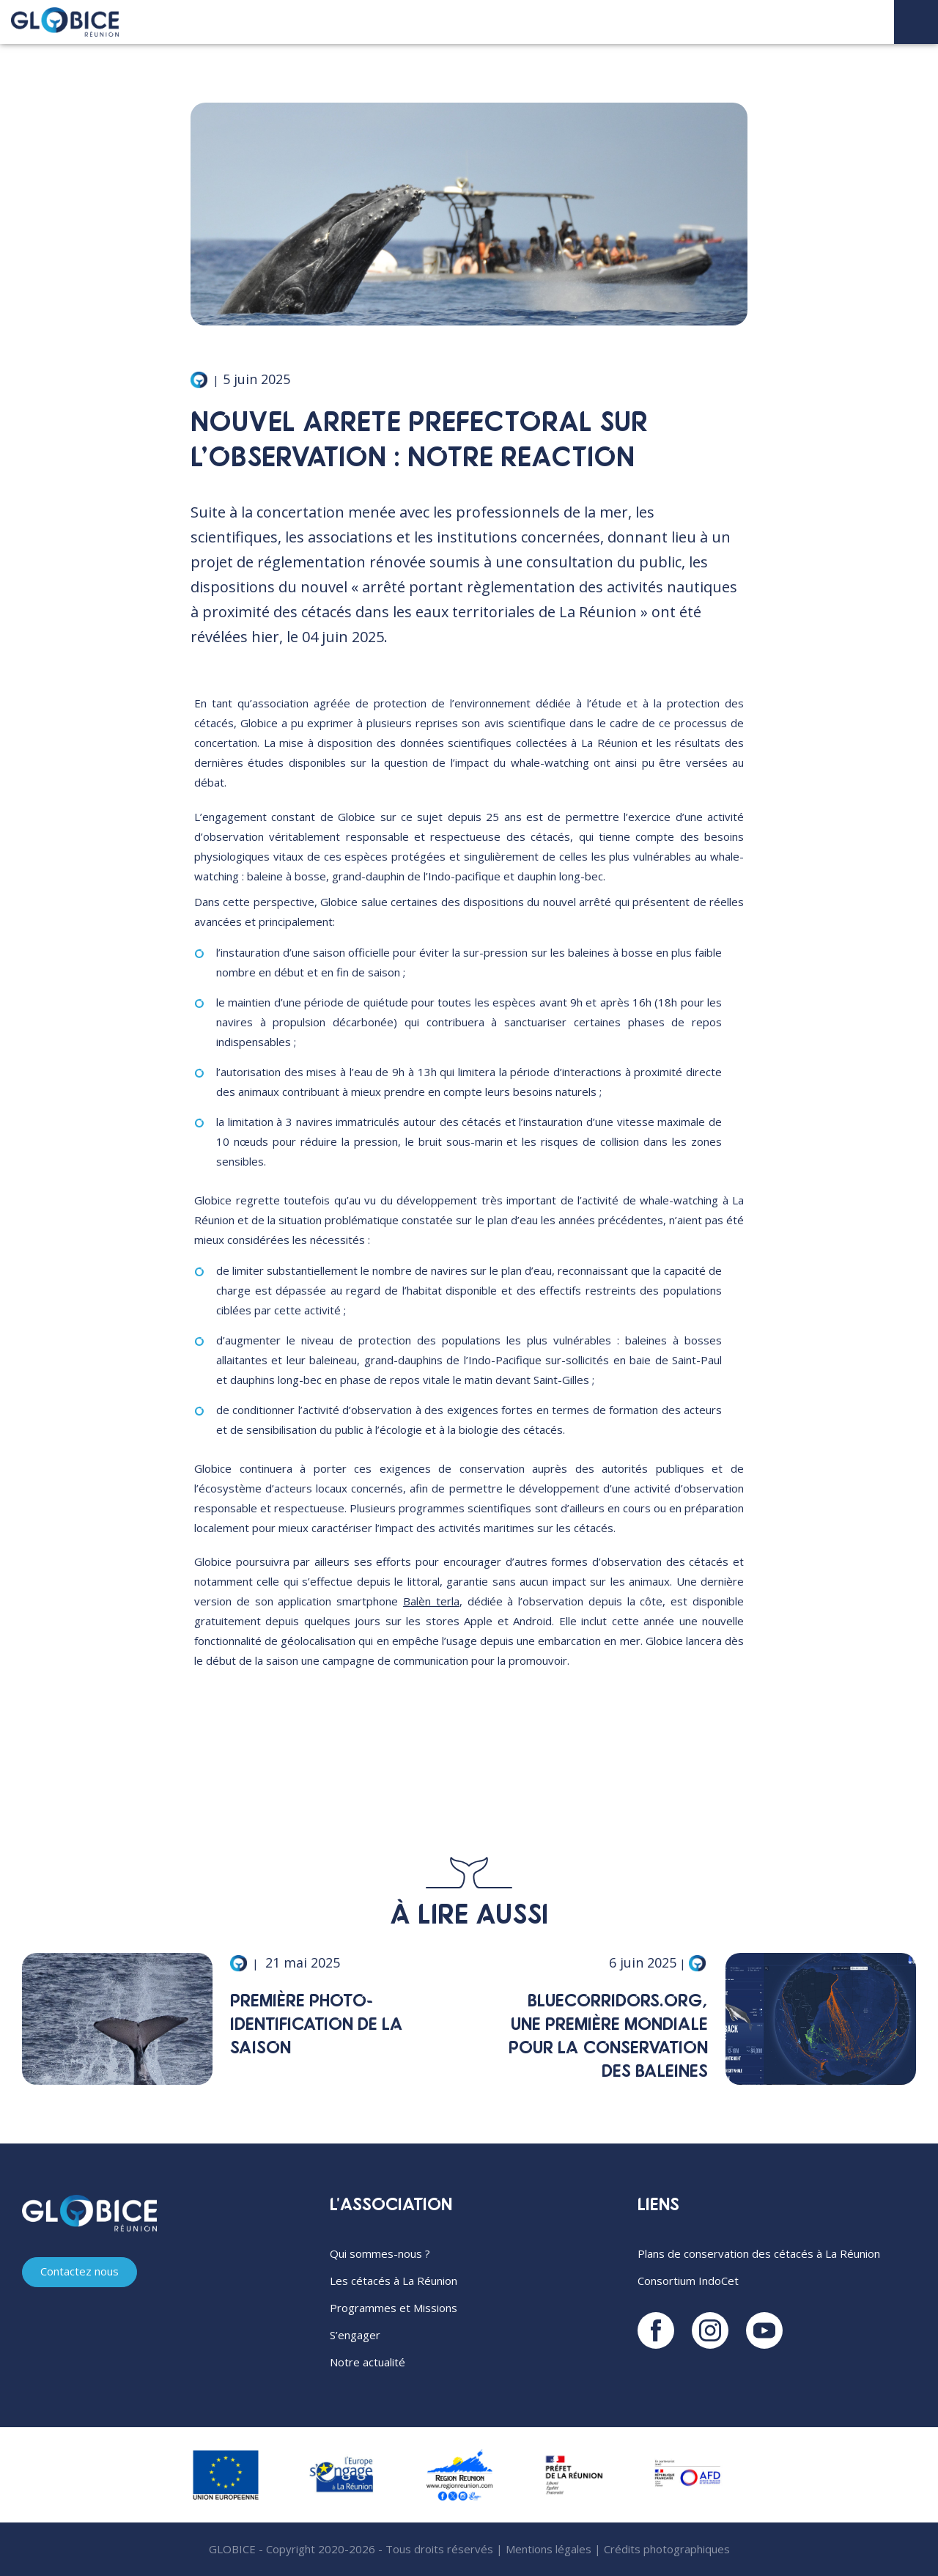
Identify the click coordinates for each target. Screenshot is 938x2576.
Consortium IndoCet (688, 2280)
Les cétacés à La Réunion (393, 2280)
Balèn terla (431, 1601)
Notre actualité (367, 2362)
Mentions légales (548, 2549)
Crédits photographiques (667, 2549)
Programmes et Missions (393, 2307)
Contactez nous (79, 2273)
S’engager (355, 2334)
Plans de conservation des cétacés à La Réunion (759, 2253)
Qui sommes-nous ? (380, 2253)
